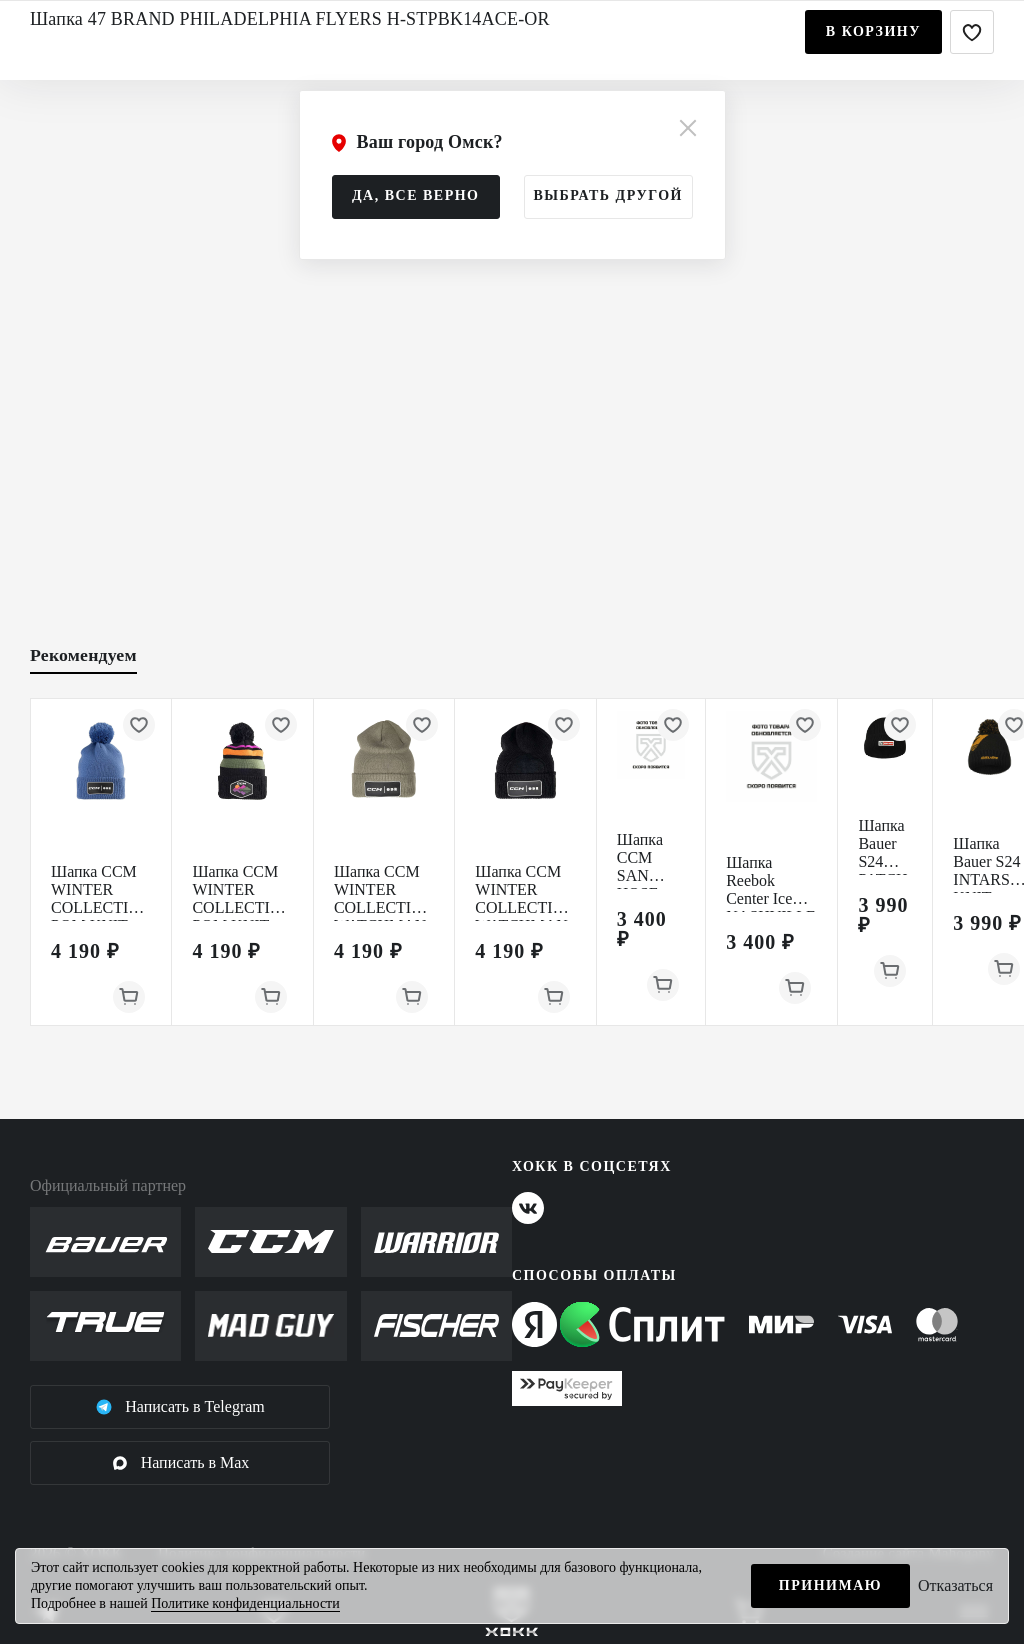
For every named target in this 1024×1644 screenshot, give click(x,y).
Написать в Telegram (180, 1407)
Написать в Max (180, 1463)
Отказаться (955, 1585)
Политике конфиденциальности (245, 1603)
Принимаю (830, 1585)
